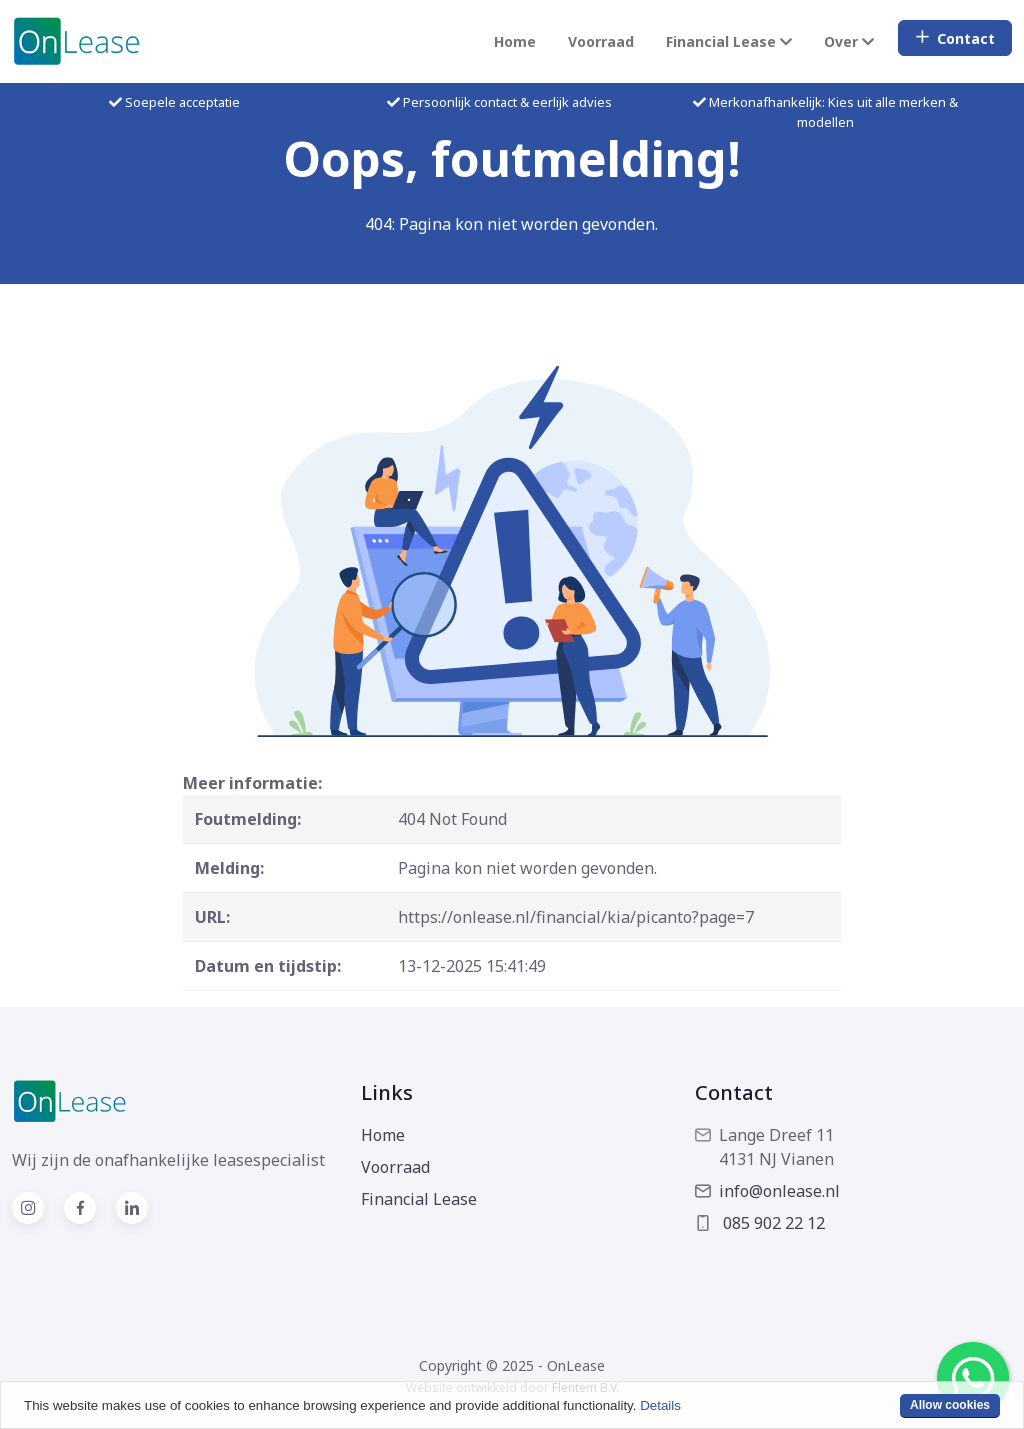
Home (515, 41)
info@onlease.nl (767, 1191)
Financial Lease (419, 1199)
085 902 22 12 (760, 1223)
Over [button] (849, 41)
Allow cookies (950, 1405)
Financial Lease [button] (729, 41)
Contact (955, 38)
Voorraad (601, 41)
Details (660, 1405)
